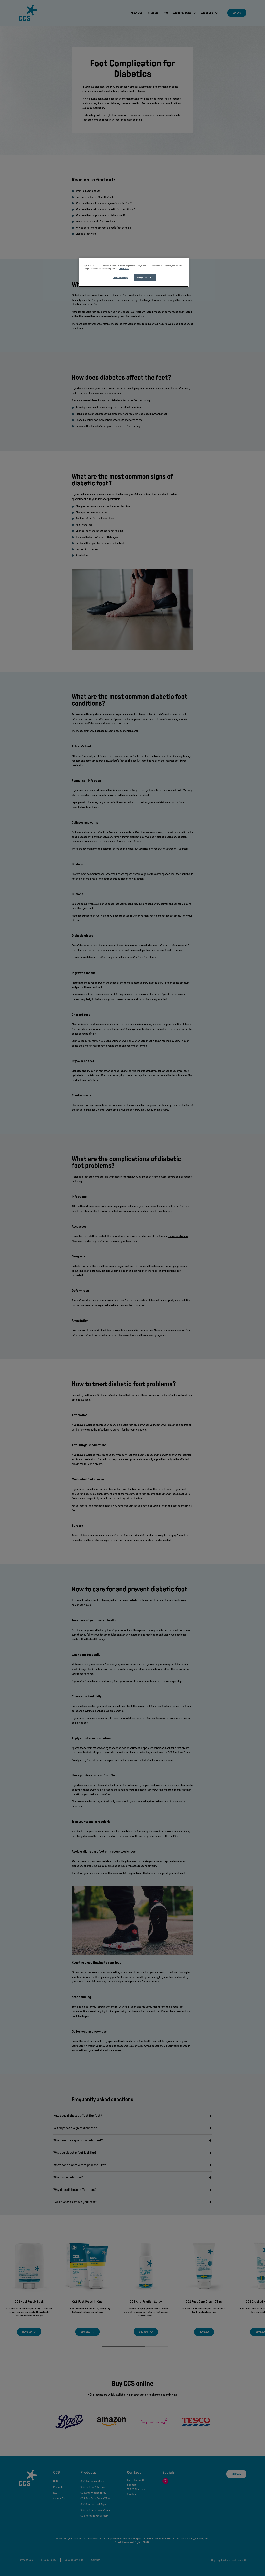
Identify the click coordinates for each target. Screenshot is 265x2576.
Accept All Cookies (145, 278)
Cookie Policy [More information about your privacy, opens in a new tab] (124, 269)
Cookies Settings (120, 278)
